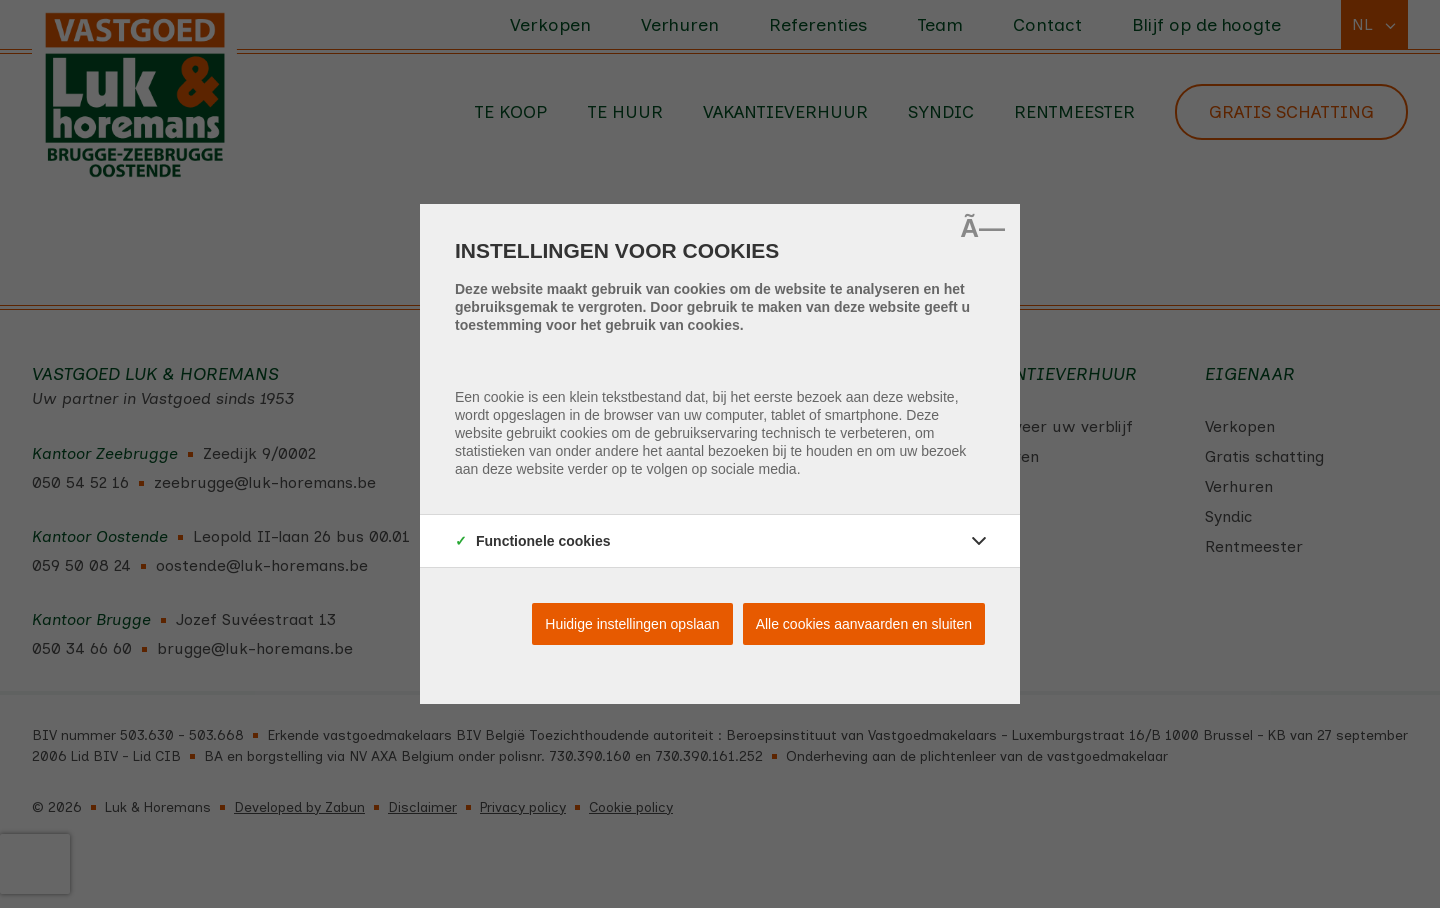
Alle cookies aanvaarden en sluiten (864, 624)
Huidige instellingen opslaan (632, 624)
